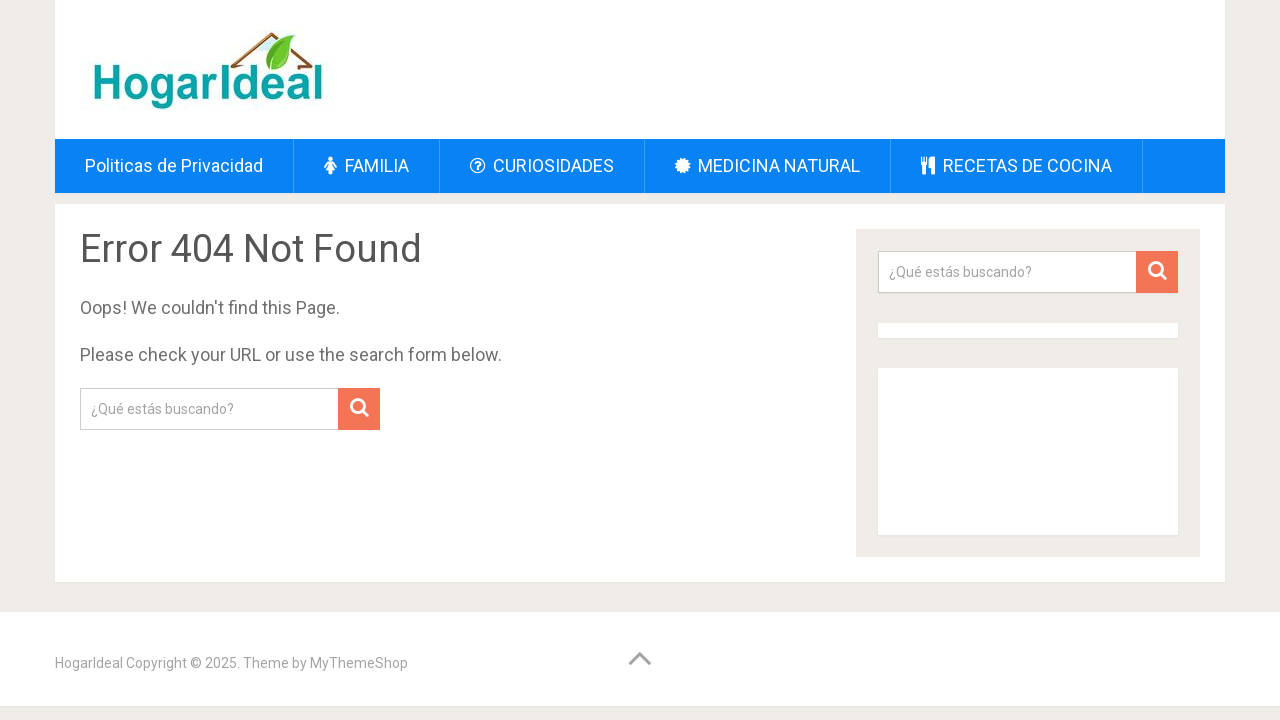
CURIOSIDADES (542, 165)
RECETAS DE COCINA (1016, 165)
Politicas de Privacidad (174, 165)
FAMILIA (366, 165)
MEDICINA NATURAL (767, 165)
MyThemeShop (359, 663)
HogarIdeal (89, 663)
